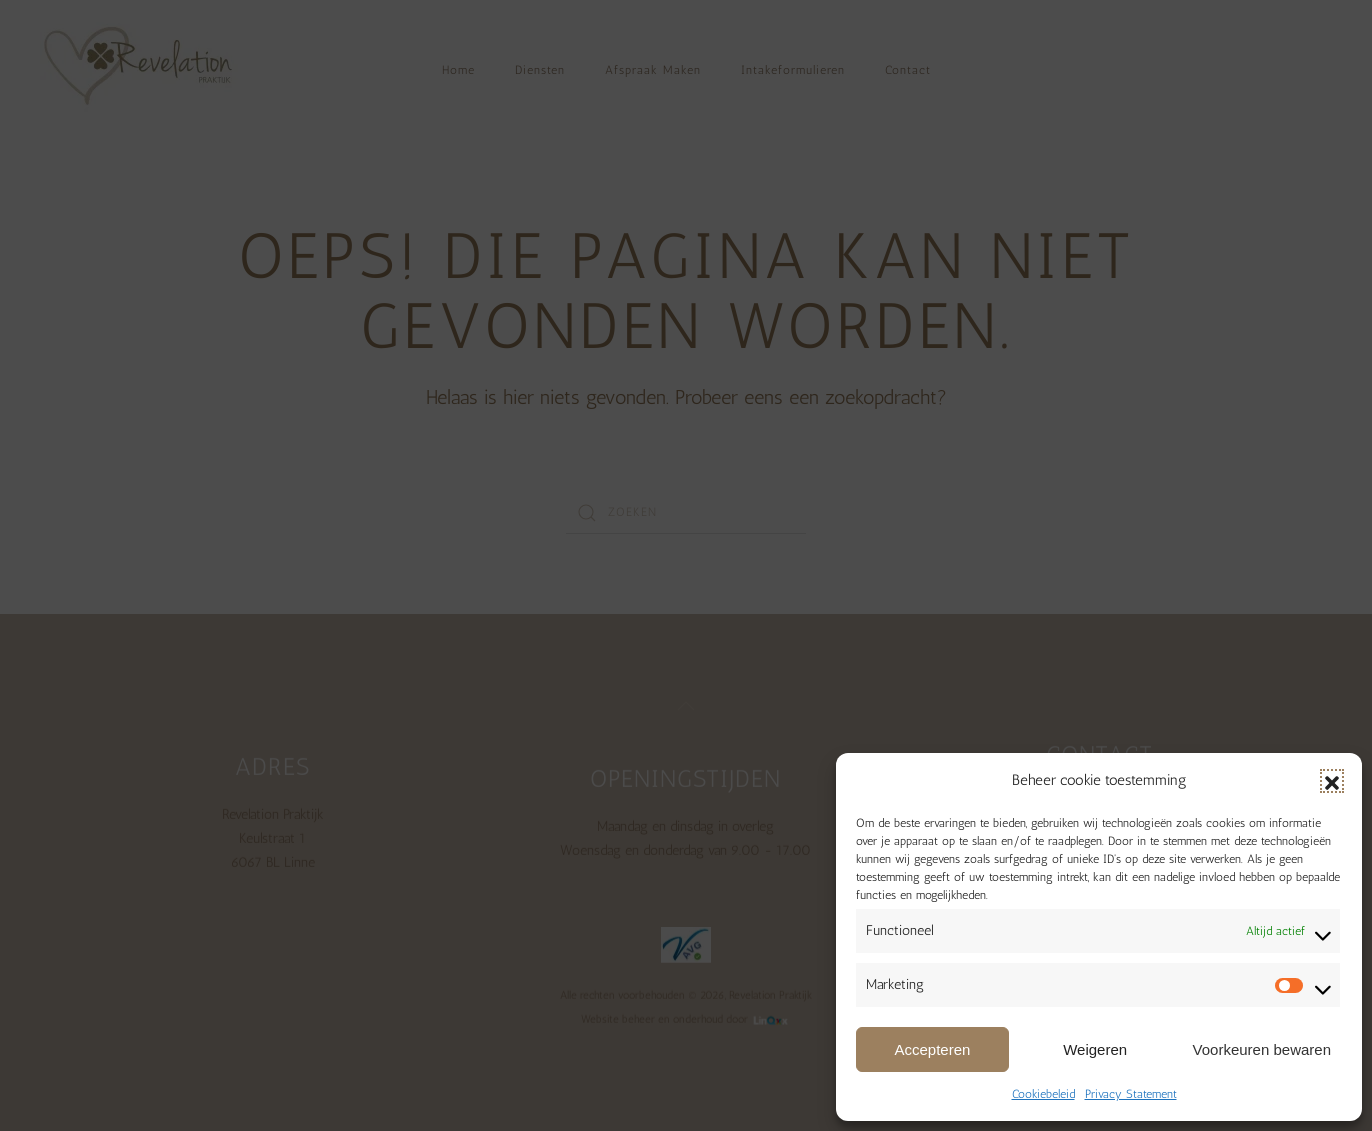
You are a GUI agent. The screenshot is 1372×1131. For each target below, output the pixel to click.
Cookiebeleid (1043, 1094)
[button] (1332, 781)
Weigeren (1095, 1049)
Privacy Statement (1131, 1094)
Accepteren (932, 1049)
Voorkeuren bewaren (1262, 1049)
